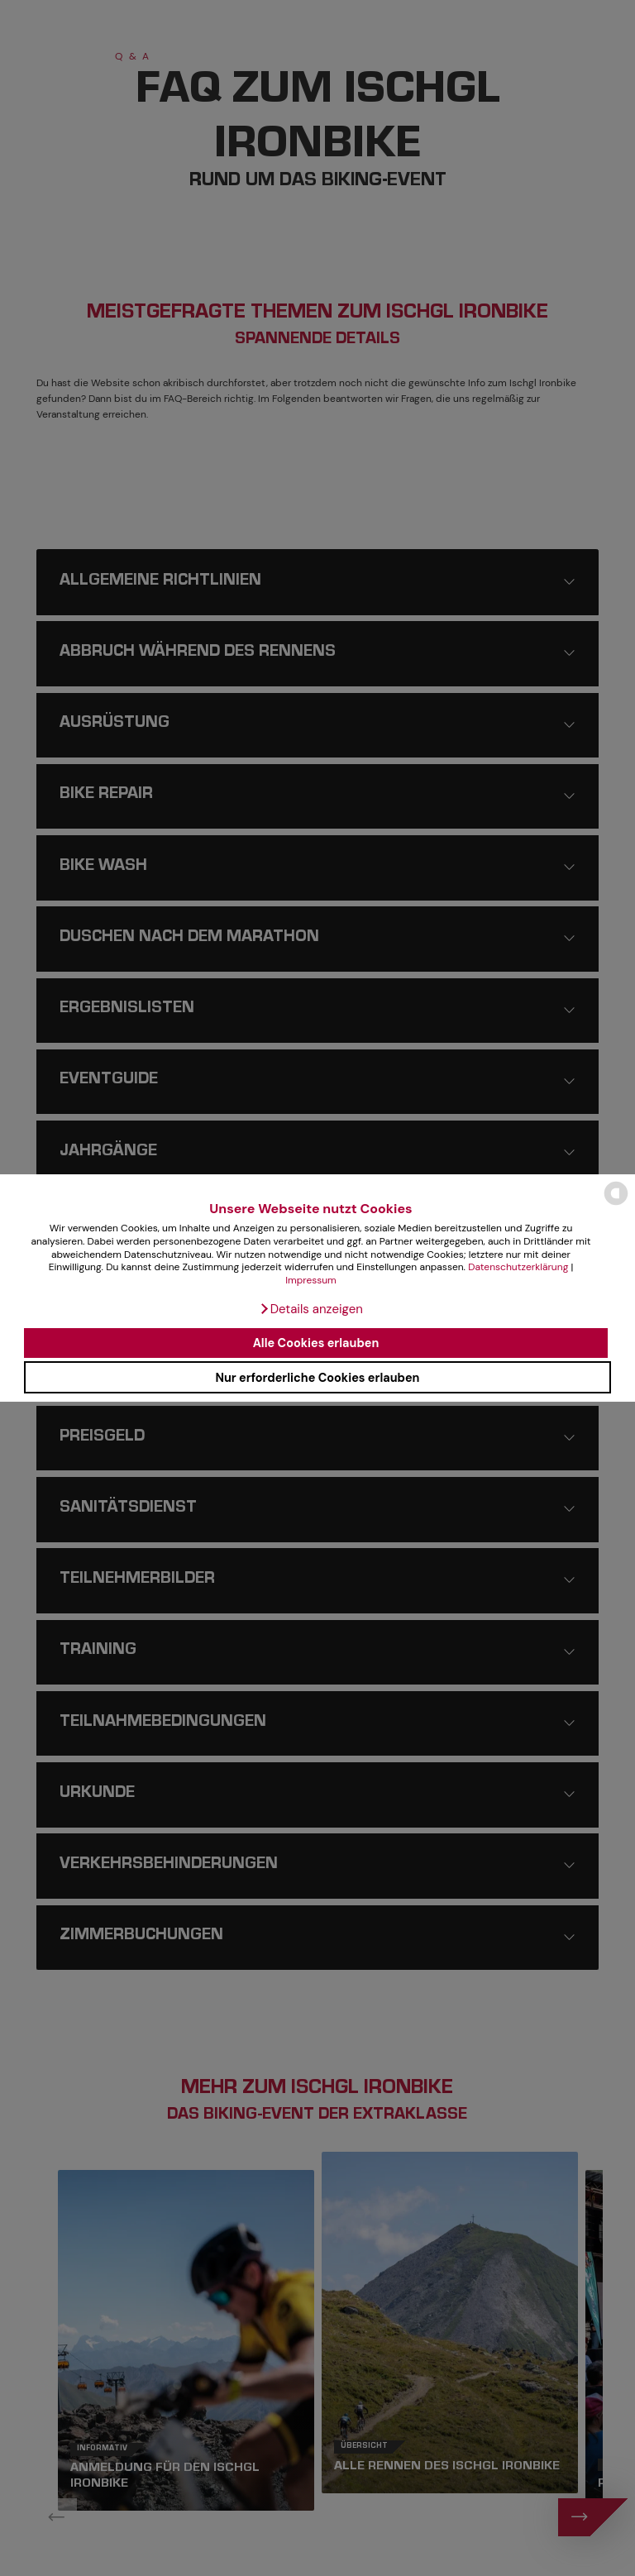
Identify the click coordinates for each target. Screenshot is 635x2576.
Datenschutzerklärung (518, 1267)
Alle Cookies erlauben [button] (316, 1343)
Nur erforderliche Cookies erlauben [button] (317, 1377)
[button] (311, 1309)
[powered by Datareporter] (616, 1203)
